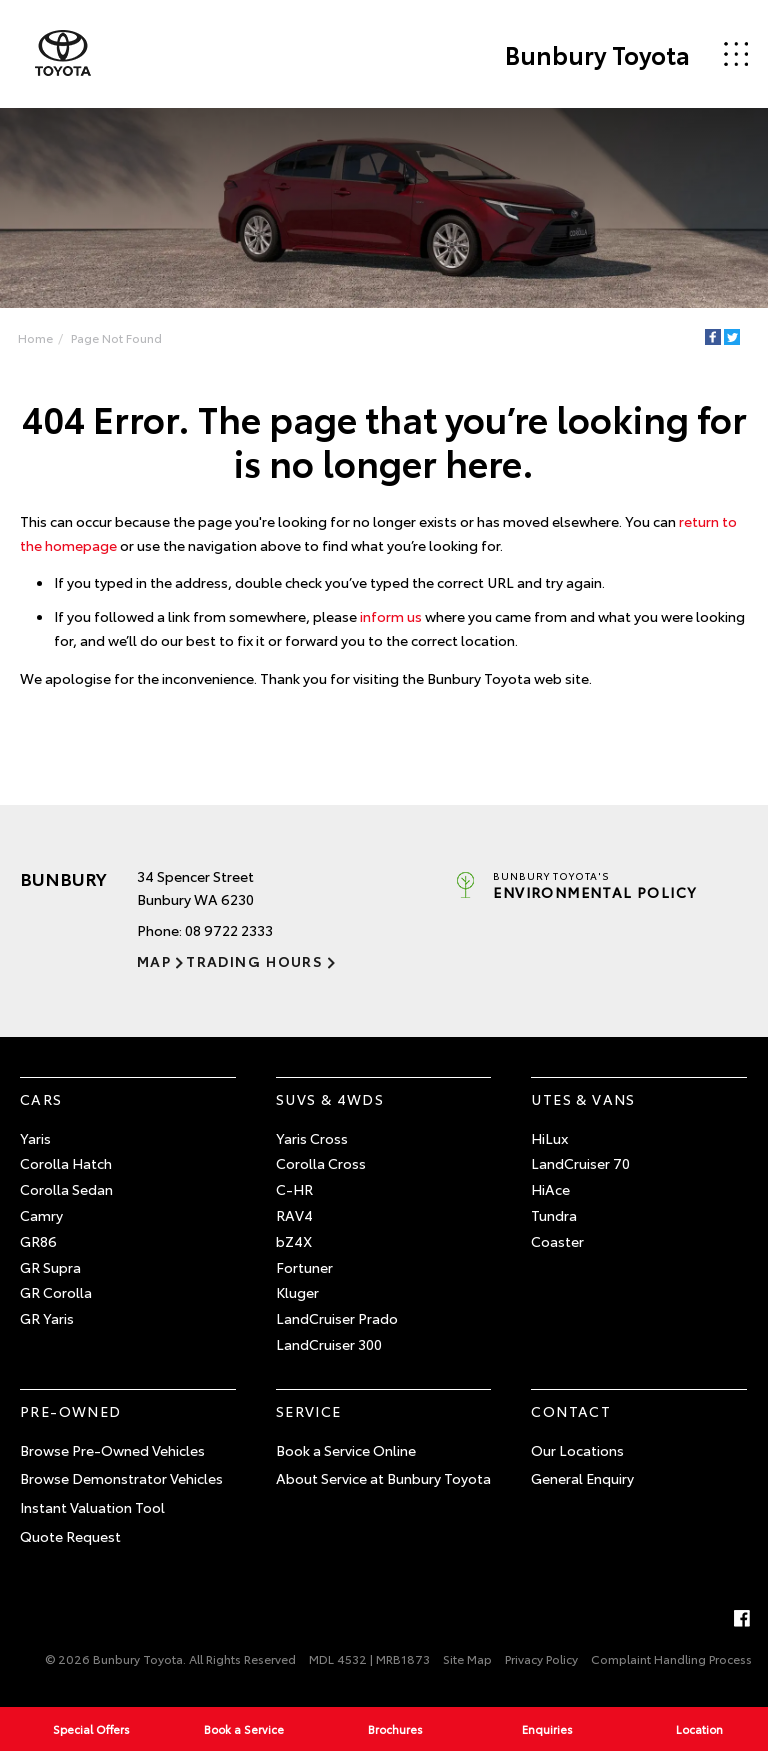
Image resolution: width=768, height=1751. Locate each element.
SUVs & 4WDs (330, 1099)
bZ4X (294, 1241)
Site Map (467, 1658)
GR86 (38, 1241)
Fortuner (304, 1267)
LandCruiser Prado (337, 1318)
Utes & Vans (583, 1099)
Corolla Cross (321, 1163)
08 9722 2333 (229, 930)
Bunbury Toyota (597, 54)
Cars (41, 1099)
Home (35, 337)
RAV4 (294, 1215)
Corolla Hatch (66, 1163)
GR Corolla (56, 1292)
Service (309, 1411)
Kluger (297, 1292)
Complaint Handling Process (671, 1658)
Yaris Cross (312, 1138)
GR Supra (50, 1267)
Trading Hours (254, 961)
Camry (41, 1215)
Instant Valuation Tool (92, 1507)
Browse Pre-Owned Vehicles (112, 1450)
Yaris (35, 1138)
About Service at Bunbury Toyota (383, 1478)
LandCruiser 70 (580, 1163)
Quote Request (70, 1536)
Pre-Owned (71, 1411)
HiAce (550, 1189)
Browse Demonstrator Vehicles (121, 1478)
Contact (571, 1411)
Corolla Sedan (66, 1189)
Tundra (554, 1215)
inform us (391, 616)
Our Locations (577, 1450)
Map (154, 961)
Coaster (557, 1241)
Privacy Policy (541, 1658)
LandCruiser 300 (329, 1344)
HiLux (549, 1138)
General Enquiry (582, 1478)
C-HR (294, 1189)
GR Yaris (47, 1318)
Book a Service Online (346, 1450)
